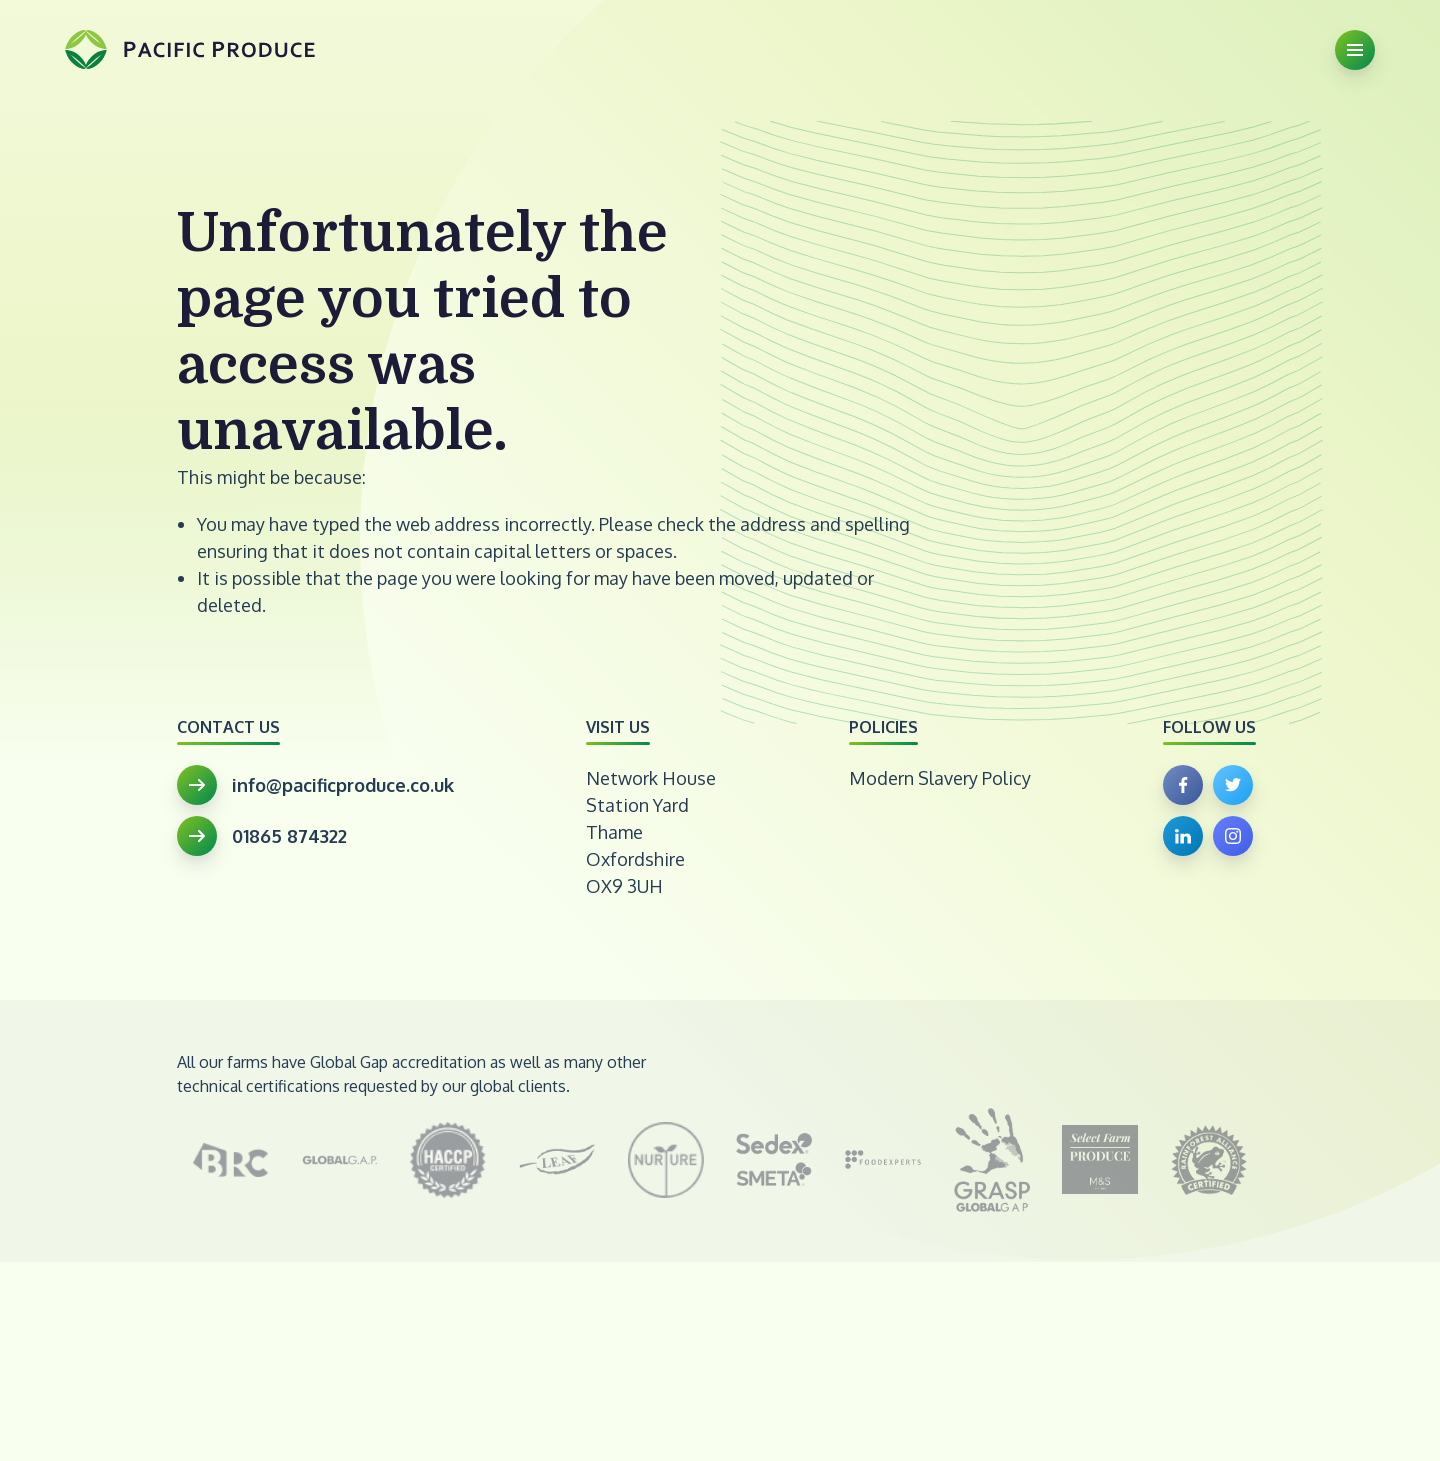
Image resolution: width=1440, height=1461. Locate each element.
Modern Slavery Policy (940, 778)
